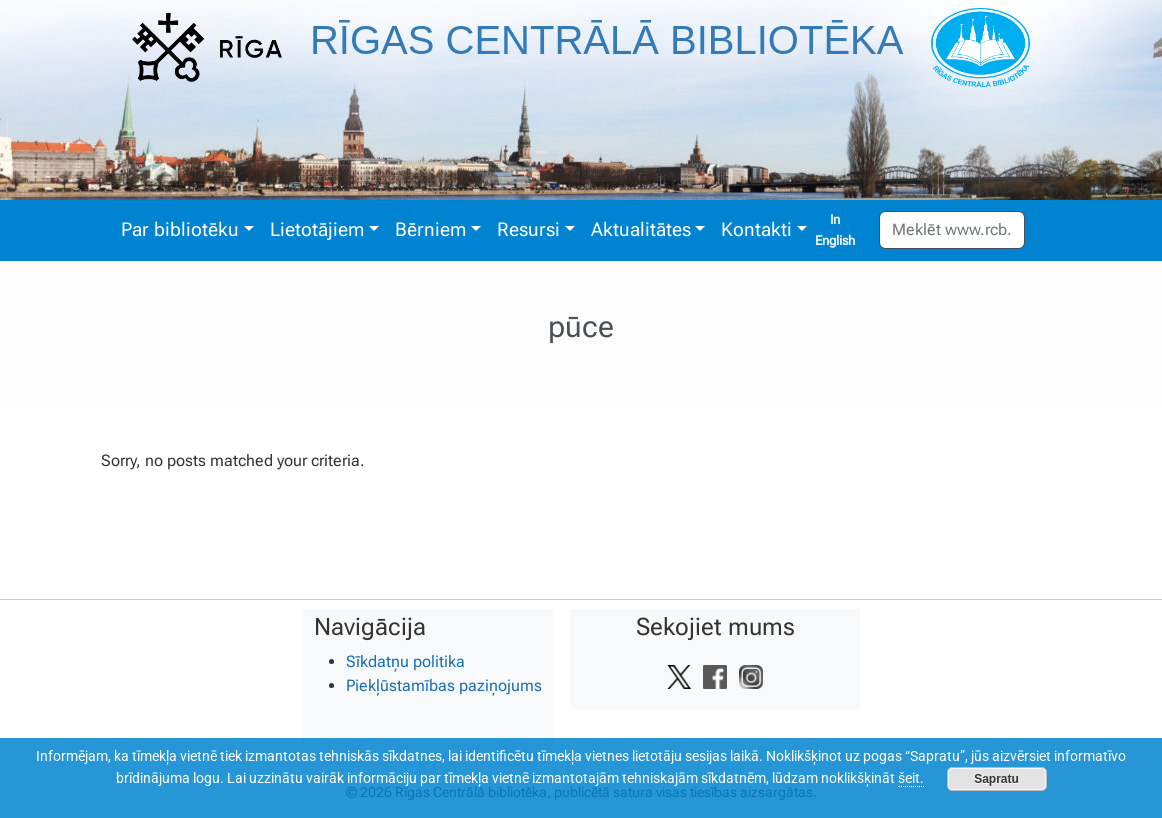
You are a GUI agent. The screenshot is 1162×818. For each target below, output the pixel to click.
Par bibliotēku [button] (180, 229)
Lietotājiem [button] (317, 229)
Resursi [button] (528, 229)
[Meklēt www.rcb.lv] (952, 230)
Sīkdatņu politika (405, 661)
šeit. (911, 778)
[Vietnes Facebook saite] (715, 676)
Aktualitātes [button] (641, 229)
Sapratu (996, 779)
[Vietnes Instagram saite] (751, 676)
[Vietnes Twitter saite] (679, 676)
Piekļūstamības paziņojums (444, 685)
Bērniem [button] (430, 229)
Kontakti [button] (756, 229)
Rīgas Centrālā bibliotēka (607, 40)
